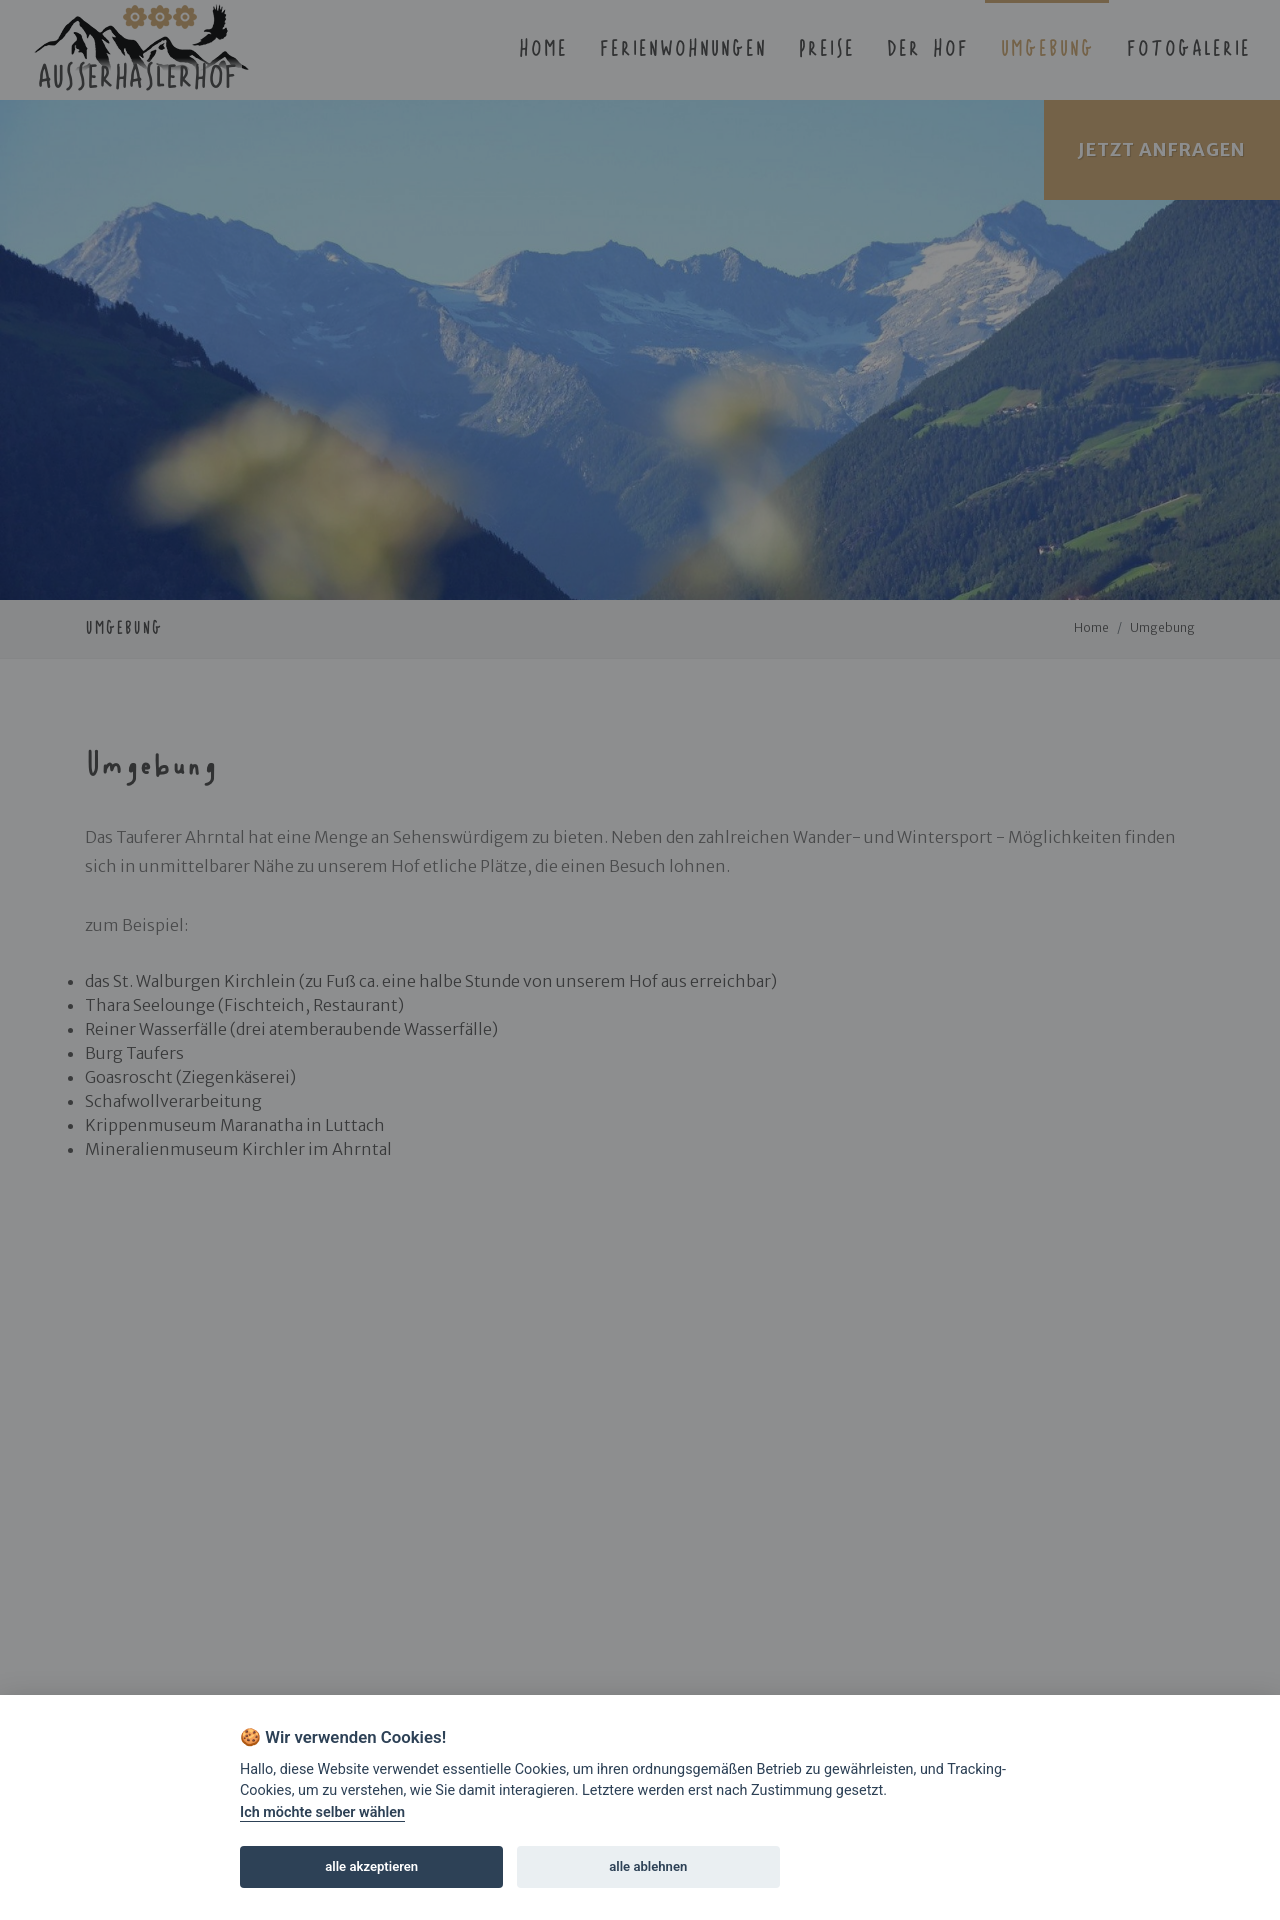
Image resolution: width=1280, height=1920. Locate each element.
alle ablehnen (648, 1866)
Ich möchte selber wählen (322, 1812)
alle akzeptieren (371, 1866)
